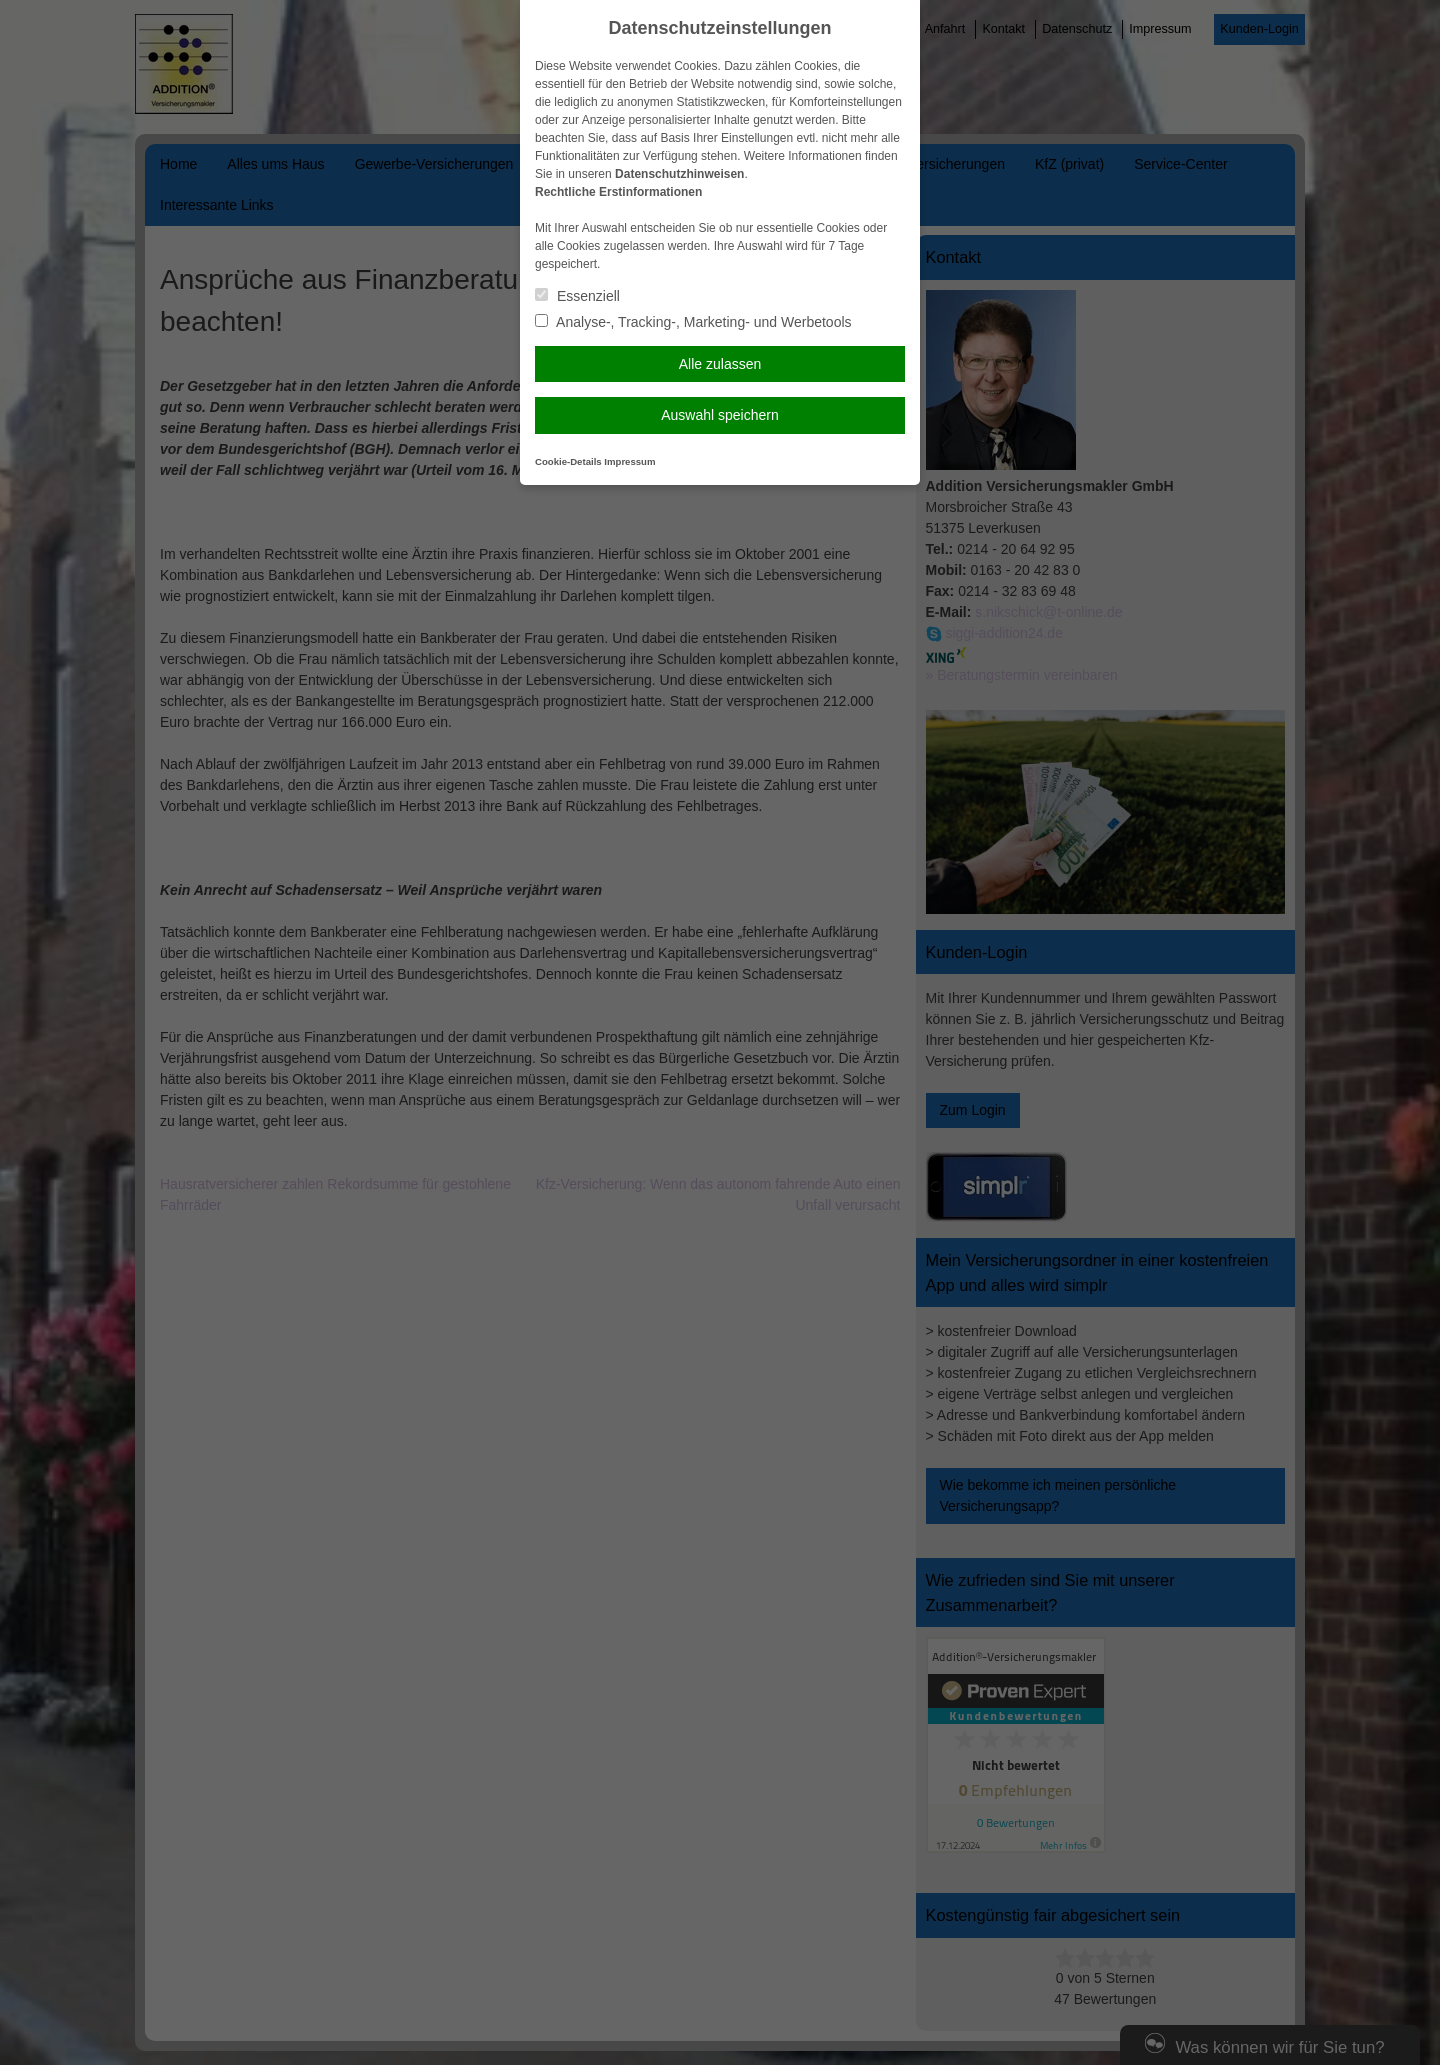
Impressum (629, 461)
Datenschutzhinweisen (679, 174)
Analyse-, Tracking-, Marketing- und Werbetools (693, 322)
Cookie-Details (568, 461)
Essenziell (577, 296)
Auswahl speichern (720, 415)
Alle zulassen (720, 364)
